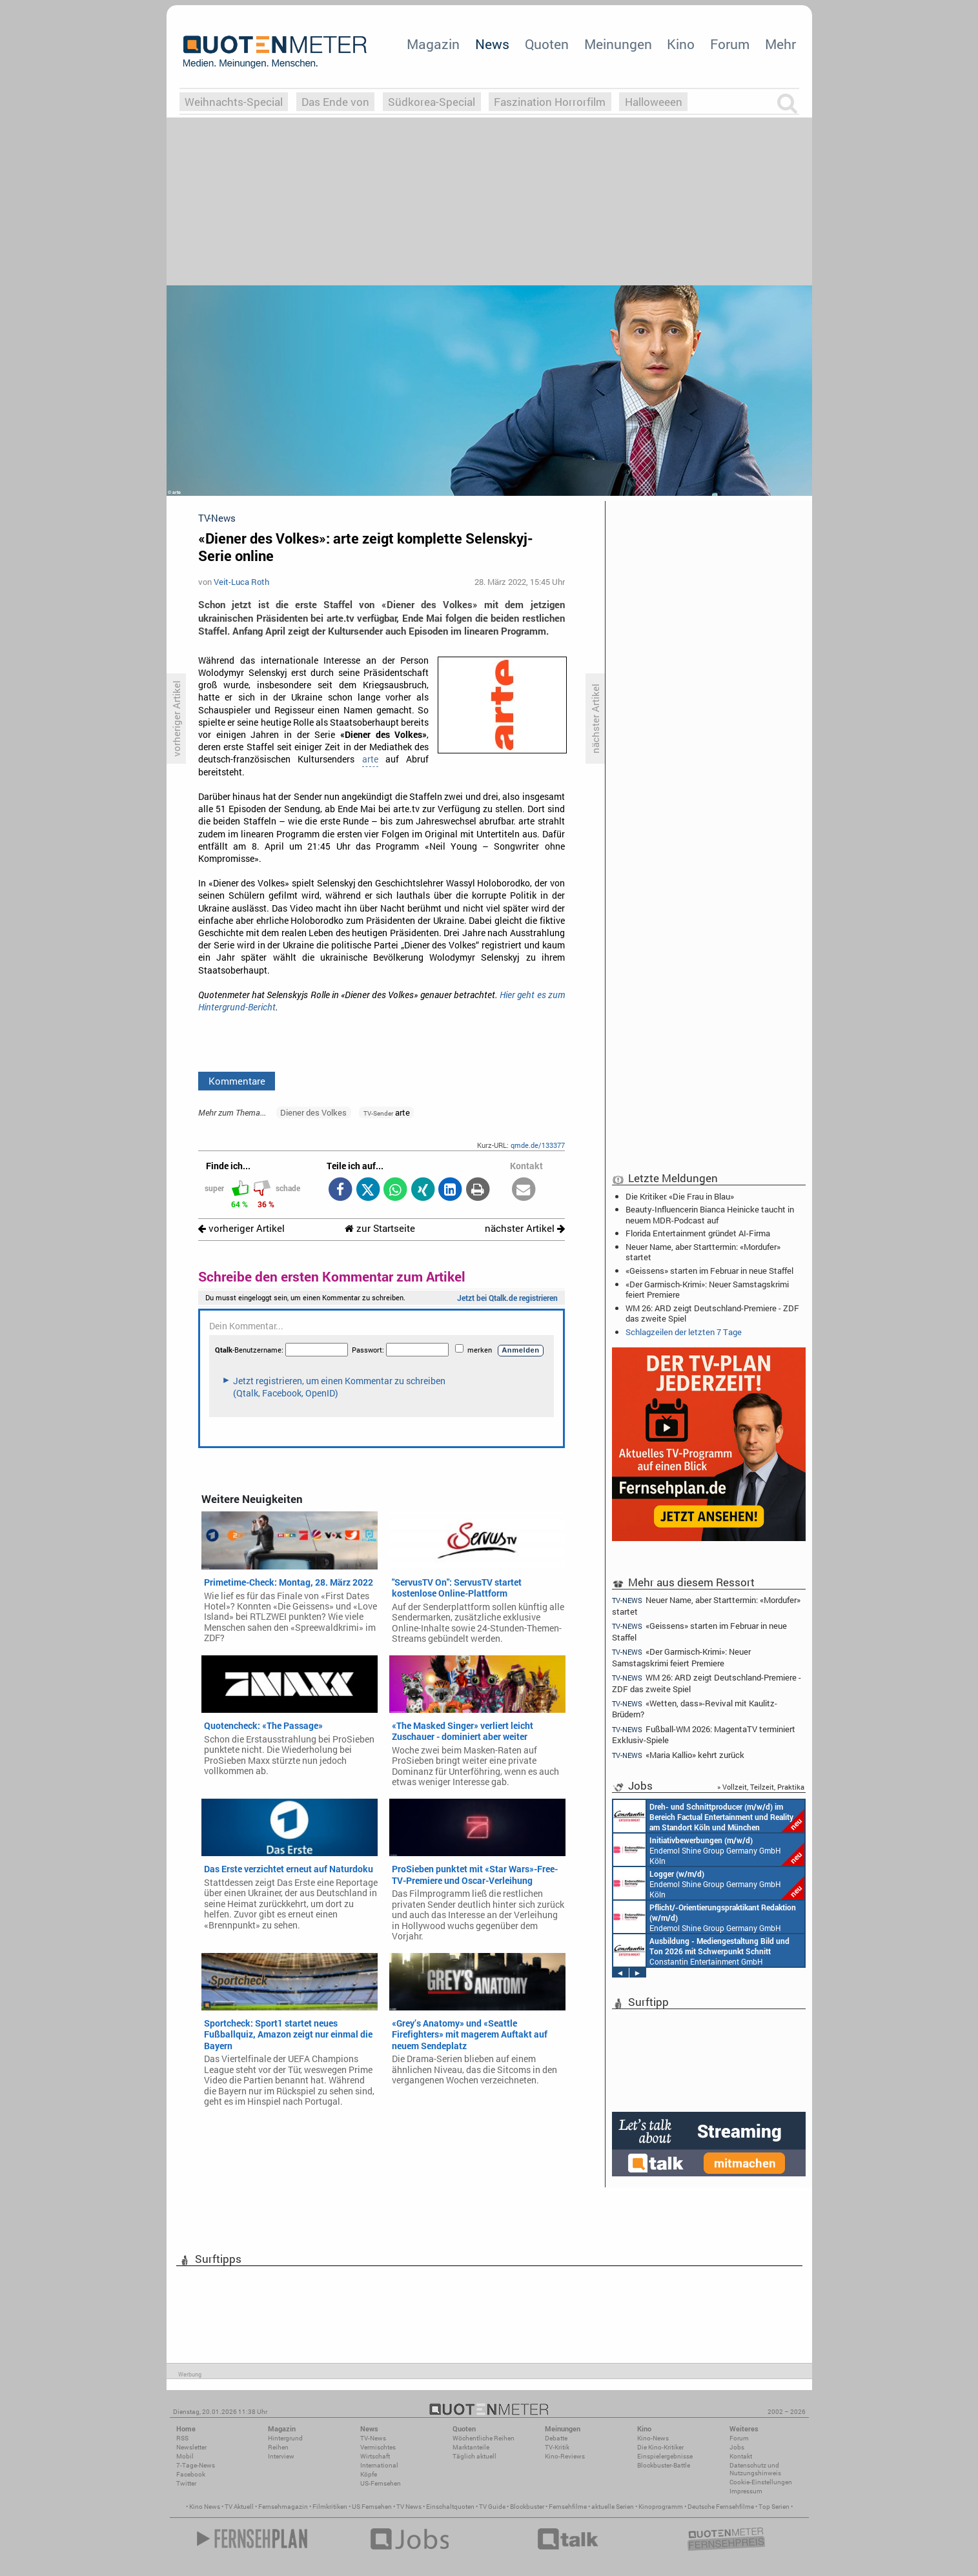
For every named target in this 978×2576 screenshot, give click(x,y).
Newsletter (191, 2447)
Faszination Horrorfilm (550, 101)
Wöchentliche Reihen (483, 2438)
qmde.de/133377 (538, 1145)
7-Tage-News (195, 2465)
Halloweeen (653, 101)
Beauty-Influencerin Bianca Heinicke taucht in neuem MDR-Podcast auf (710, 1214)
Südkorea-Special (431, 101)
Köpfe (368, 2474)
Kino (681, 44)
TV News (409, 2506)
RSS (182, 2438)
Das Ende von (335, 101)
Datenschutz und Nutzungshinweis (755, 2469)
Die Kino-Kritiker (660, 2447)
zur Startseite (380, 1228)
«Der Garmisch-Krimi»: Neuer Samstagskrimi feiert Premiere (707, 1289)
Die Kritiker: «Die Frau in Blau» (680, 1196)
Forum (729, 44)
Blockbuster (527, 2506)
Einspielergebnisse (665, 2456)
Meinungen (618, 44)
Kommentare (237, 1080)
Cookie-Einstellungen (760, 2482)
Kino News (204, 2506)
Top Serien (774, 2506)
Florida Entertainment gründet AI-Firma (698, 1233)
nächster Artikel (525, 1228)
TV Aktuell (239, 2506)
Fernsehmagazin (283, 2506)
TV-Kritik (557, 2447)
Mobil (185, 2456)
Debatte (556, 2438)
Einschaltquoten (450, 2506)
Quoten (547, 44)
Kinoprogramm (660, 2506)
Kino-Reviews (565, 2456)
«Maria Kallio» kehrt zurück (678, 1755)
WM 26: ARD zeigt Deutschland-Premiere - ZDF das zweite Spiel (712, 1313)
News (492, 44)
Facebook (190, 2474)
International (379, 2465)
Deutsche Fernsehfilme (721, 2506)
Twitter (186, 2483)
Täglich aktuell (474, 2456)
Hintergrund (285, 2438)
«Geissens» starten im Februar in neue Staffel (709, 1270)
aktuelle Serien (612, 2506)
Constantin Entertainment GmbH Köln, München (708, 1816)
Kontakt (740, 2456)
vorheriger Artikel (241, 1228)
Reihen (278, 2447)
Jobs (736, 2447)
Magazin (433, 44)
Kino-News (653, 2438)
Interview (281, 2456)
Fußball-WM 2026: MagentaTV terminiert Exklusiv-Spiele (704, 1734)
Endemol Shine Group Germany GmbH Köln (708, 1850)
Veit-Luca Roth (241, 582)
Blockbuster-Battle (663, 2465)
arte (370, 759)
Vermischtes (378, 2447)
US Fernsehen (372, 2506)
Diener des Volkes (313, 1112)
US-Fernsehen (380, 2483)
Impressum (745, 2491)
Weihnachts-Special (234, 101)
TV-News (373, 2438)
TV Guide (492, 2506)
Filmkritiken (329, 2506)
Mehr (780, 44)
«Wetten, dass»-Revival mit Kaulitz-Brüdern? (695, 1708)
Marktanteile (471, 2447)
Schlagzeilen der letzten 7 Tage (684, 1332)
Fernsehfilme (568, 2506)
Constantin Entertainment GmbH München (701, 1950)
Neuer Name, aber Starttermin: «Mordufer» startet (703, 1252)
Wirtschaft (375, 2456)
